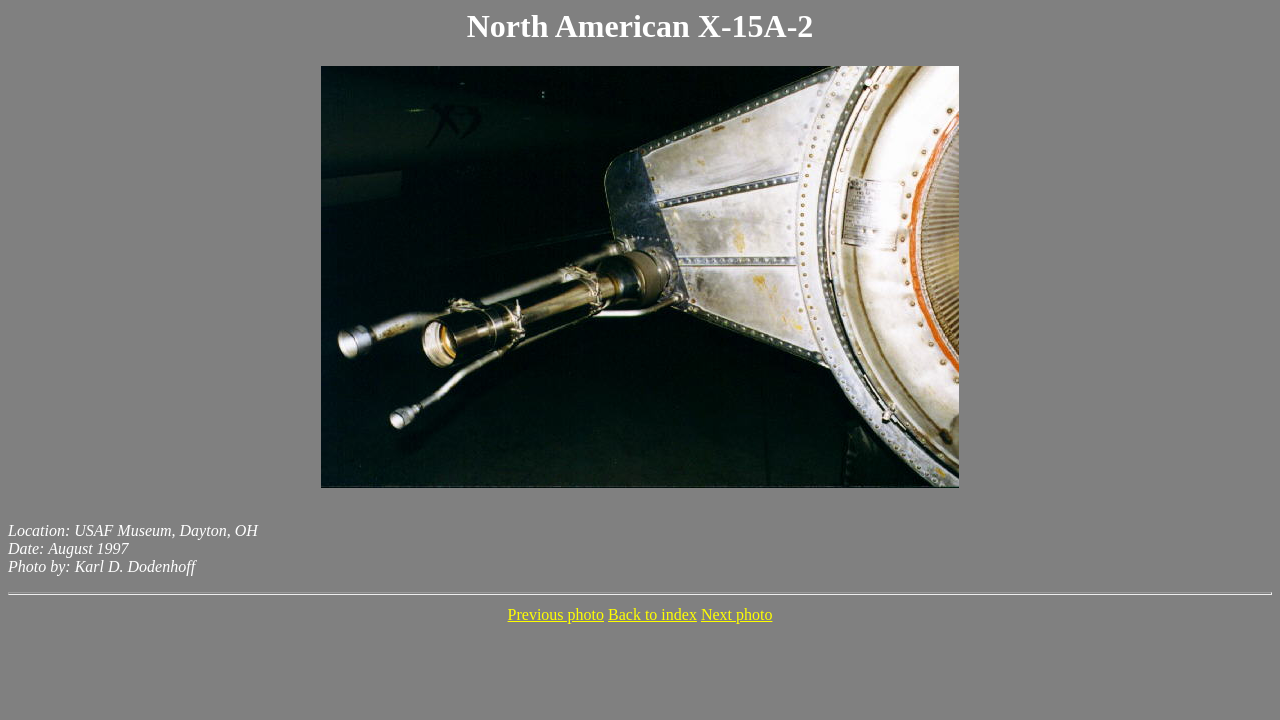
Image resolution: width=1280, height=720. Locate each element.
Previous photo (556, 614)
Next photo (737, 614)
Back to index (652, 614)
